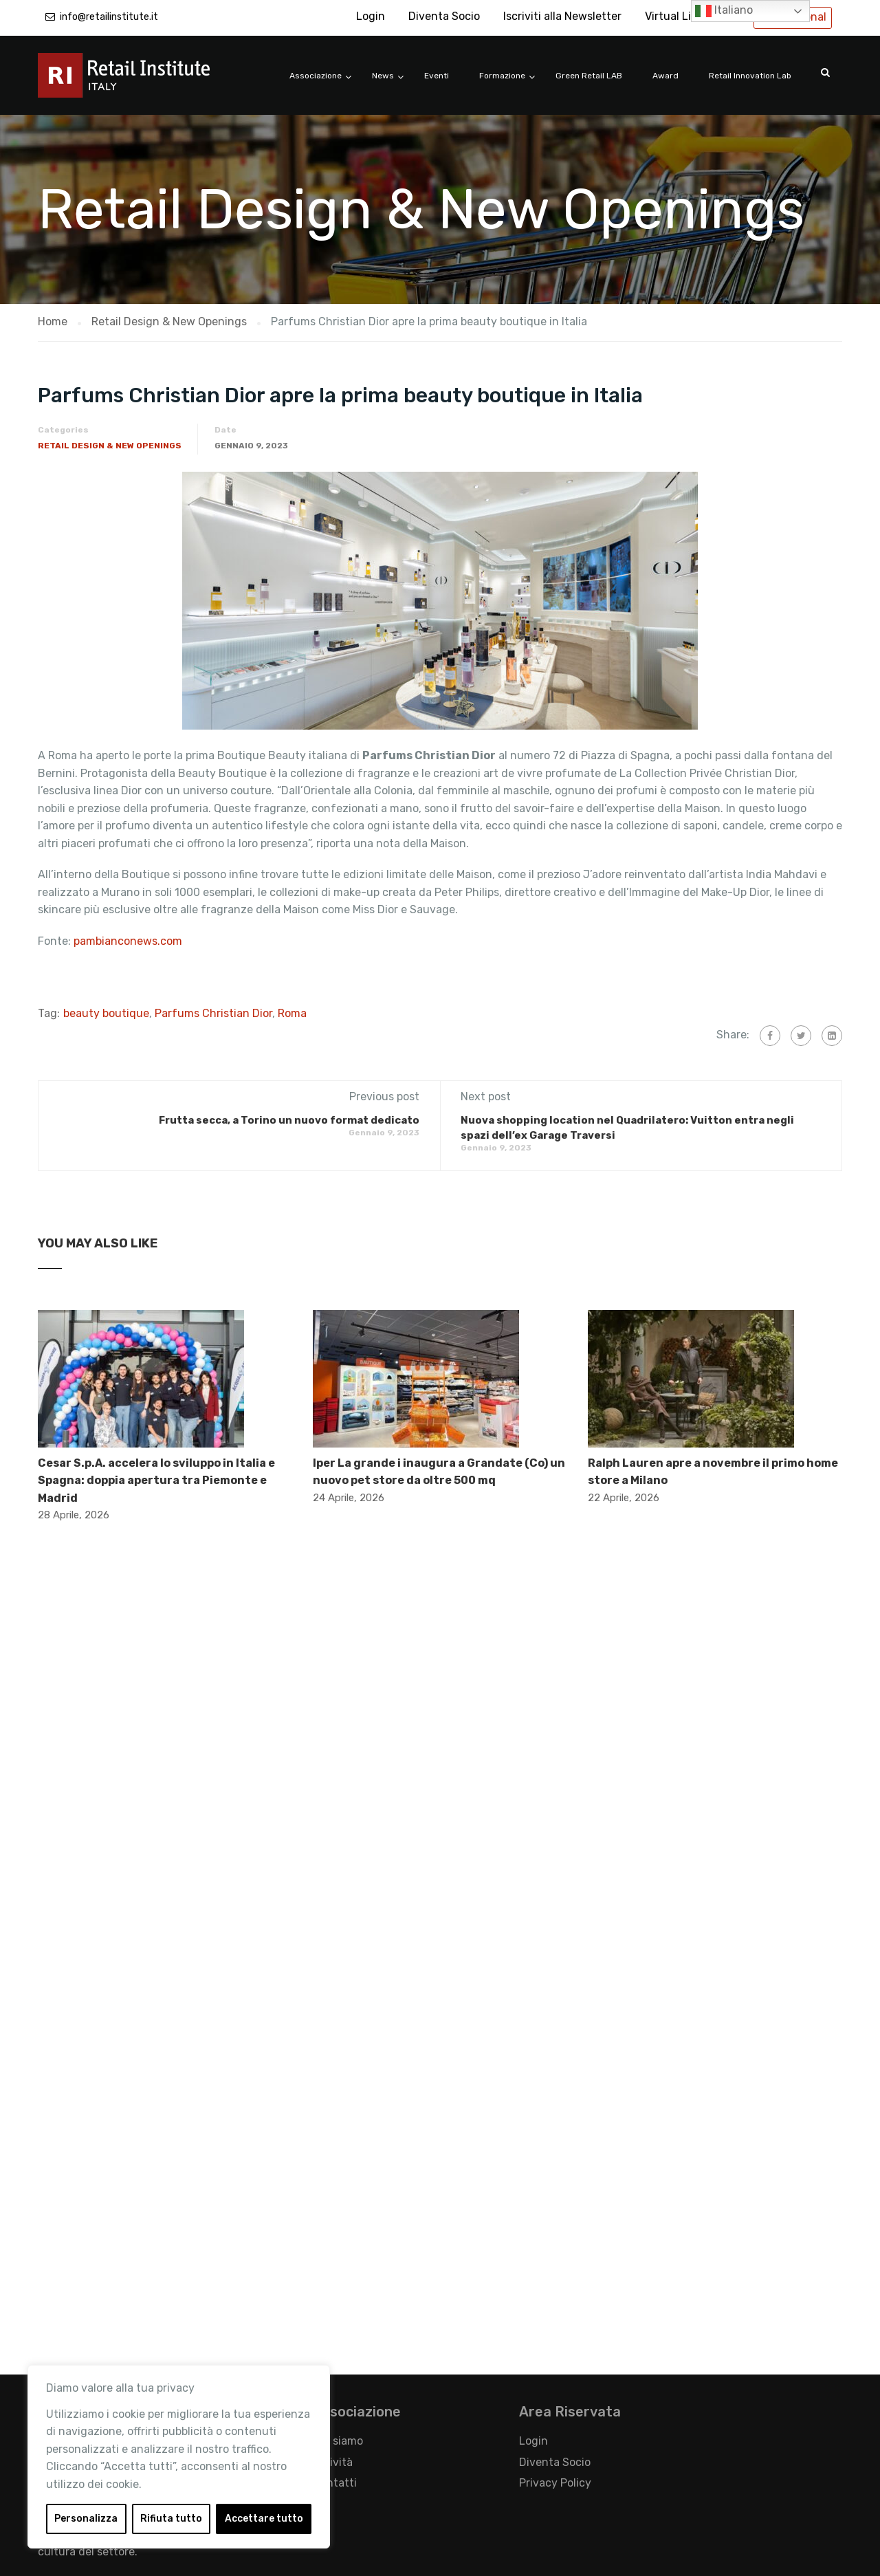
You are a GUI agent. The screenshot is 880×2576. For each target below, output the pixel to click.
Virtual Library (681, 16)
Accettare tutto (264, 2518)
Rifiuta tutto (171, 2518)
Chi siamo (338, 2440)
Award (665, 75)
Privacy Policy (555, 2482)
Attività (333, 2462)
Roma (292, 1013)
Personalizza (86, 2518)
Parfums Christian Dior (213, 1013)
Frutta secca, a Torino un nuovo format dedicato (289, 1120)
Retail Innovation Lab (750, 75)
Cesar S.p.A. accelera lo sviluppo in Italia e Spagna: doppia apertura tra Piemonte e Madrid (156, 1480)
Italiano (724, 11)
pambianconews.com (128, 941)
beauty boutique (106, 1013)
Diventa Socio (444, 16)
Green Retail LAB (589, 75)
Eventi (436, 75)
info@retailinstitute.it (109, 17)
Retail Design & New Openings (110, 445)
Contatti (335, 2482)
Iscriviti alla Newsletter (562, 16)
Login (370, 16)
